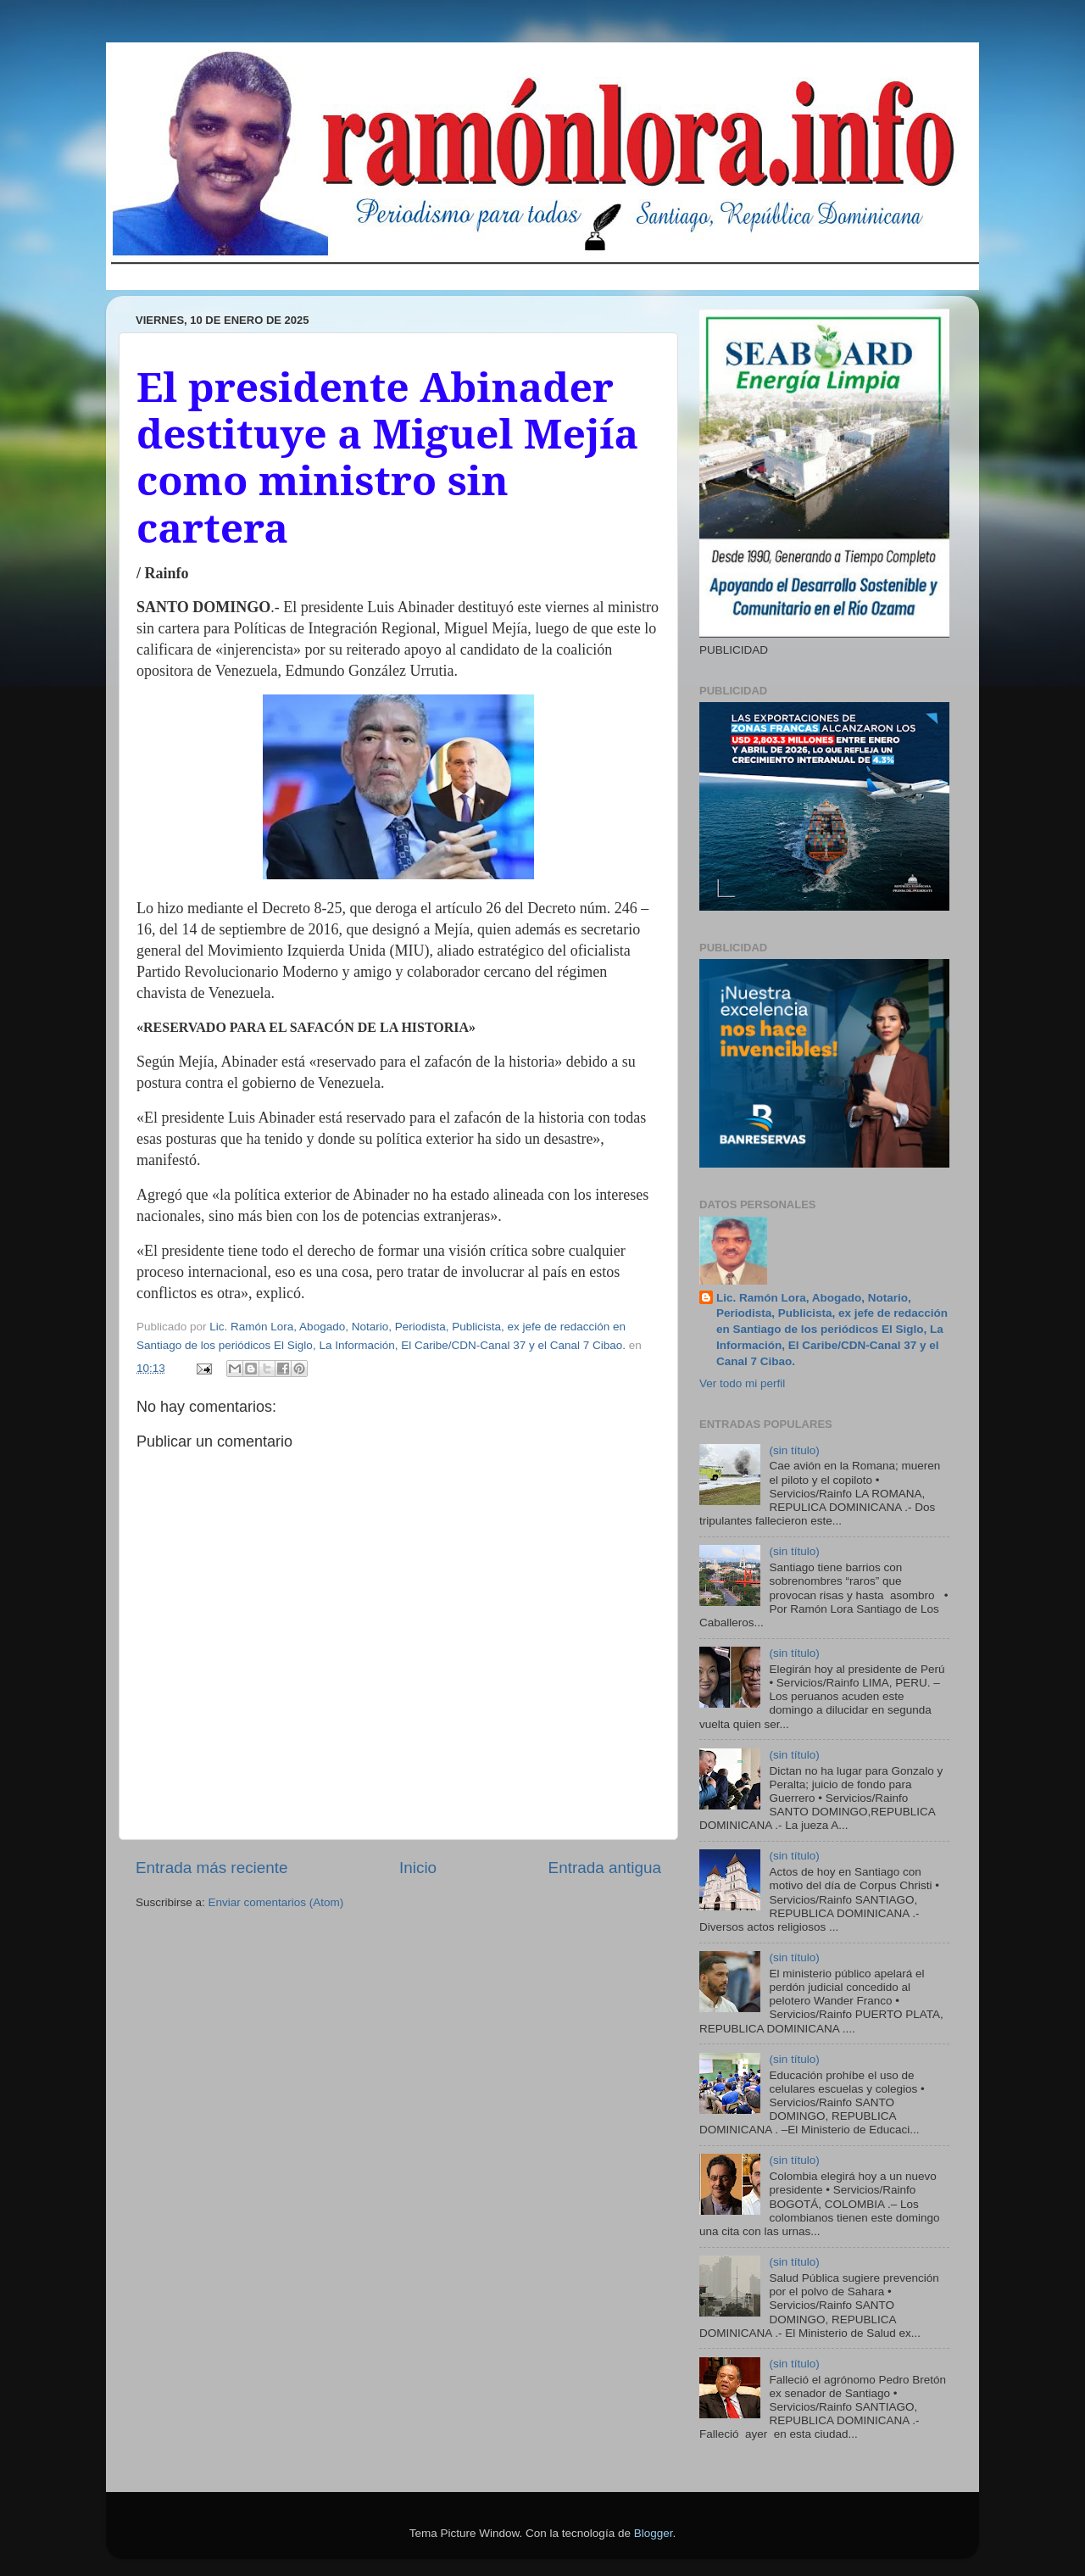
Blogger (653, 2533)
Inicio (418, 1867)
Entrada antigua (604, 1867)
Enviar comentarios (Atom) (276, 1902)
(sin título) (794, 1450)
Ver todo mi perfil (742, 1383)
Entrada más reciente (212, 1867)
